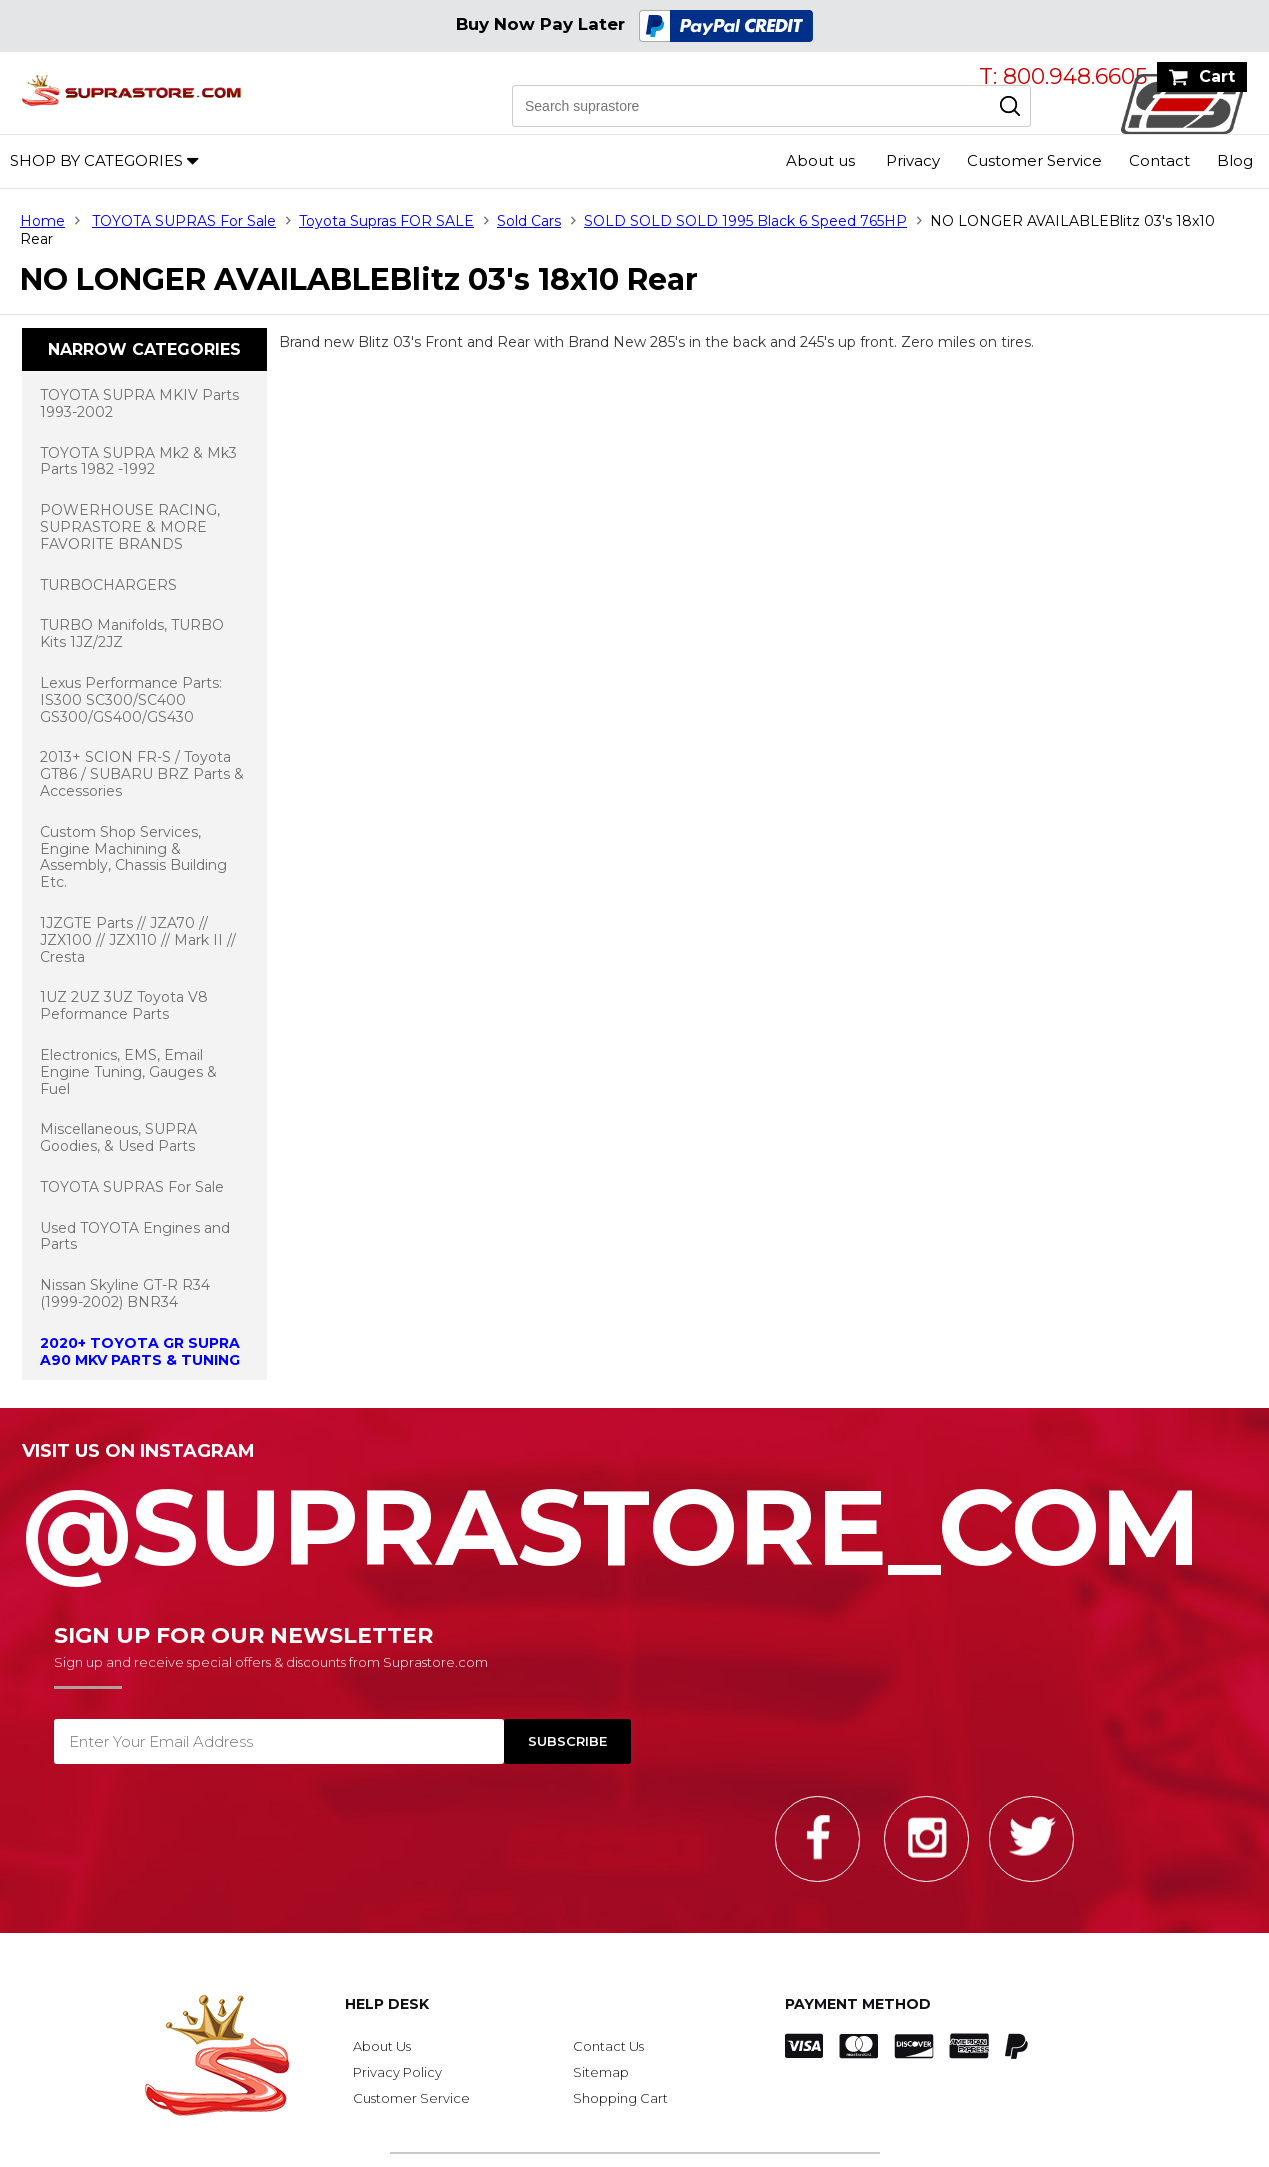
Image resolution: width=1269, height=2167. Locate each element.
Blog (1235, 160)
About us (820, 160)
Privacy (913, 160)
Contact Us (608, 2046)
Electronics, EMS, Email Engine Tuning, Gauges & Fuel (128, 1072)
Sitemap (601, 2072)
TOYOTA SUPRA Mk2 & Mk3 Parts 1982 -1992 (138, 461)
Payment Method (858, 2004)
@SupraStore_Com (634, 1516)
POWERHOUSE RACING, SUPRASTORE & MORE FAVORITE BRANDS (130, 527)
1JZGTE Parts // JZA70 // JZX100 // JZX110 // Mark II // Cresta (138, 940)
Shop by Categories (96, 160)
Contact (1159, 160)
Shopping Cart (620, 2098)
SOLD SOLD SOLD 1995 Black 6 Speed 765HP (745, 221)
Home (42, 221)
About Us (382, 2046)
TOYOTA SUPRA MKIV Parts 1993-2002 (139, 403)
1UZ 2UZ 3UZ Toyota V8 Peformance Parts (124, 1005)
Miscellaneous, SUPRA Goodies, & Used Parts (118, 1137)
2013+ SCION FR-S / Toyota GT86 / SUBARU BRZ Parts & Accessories (142, 774)
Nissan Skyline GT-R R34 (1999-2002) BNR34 (125, 1293)
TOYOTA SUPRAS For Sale (184, 221)
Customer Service (1034, 160)
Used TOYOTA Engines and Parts (135, 1236)
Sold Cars (529, 221)
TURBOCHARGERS (108, 585)
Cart (1217, 76)
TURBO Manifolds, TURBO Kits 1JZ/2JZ (132, 633)
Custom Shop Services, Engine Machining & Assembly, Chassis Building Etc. (133, 857)
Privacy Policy (397, 2072)
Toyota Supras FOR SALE (386, 221)
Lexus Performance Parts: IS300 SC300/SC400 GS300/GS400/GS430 (131, 700)
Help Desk (387, 2004)
